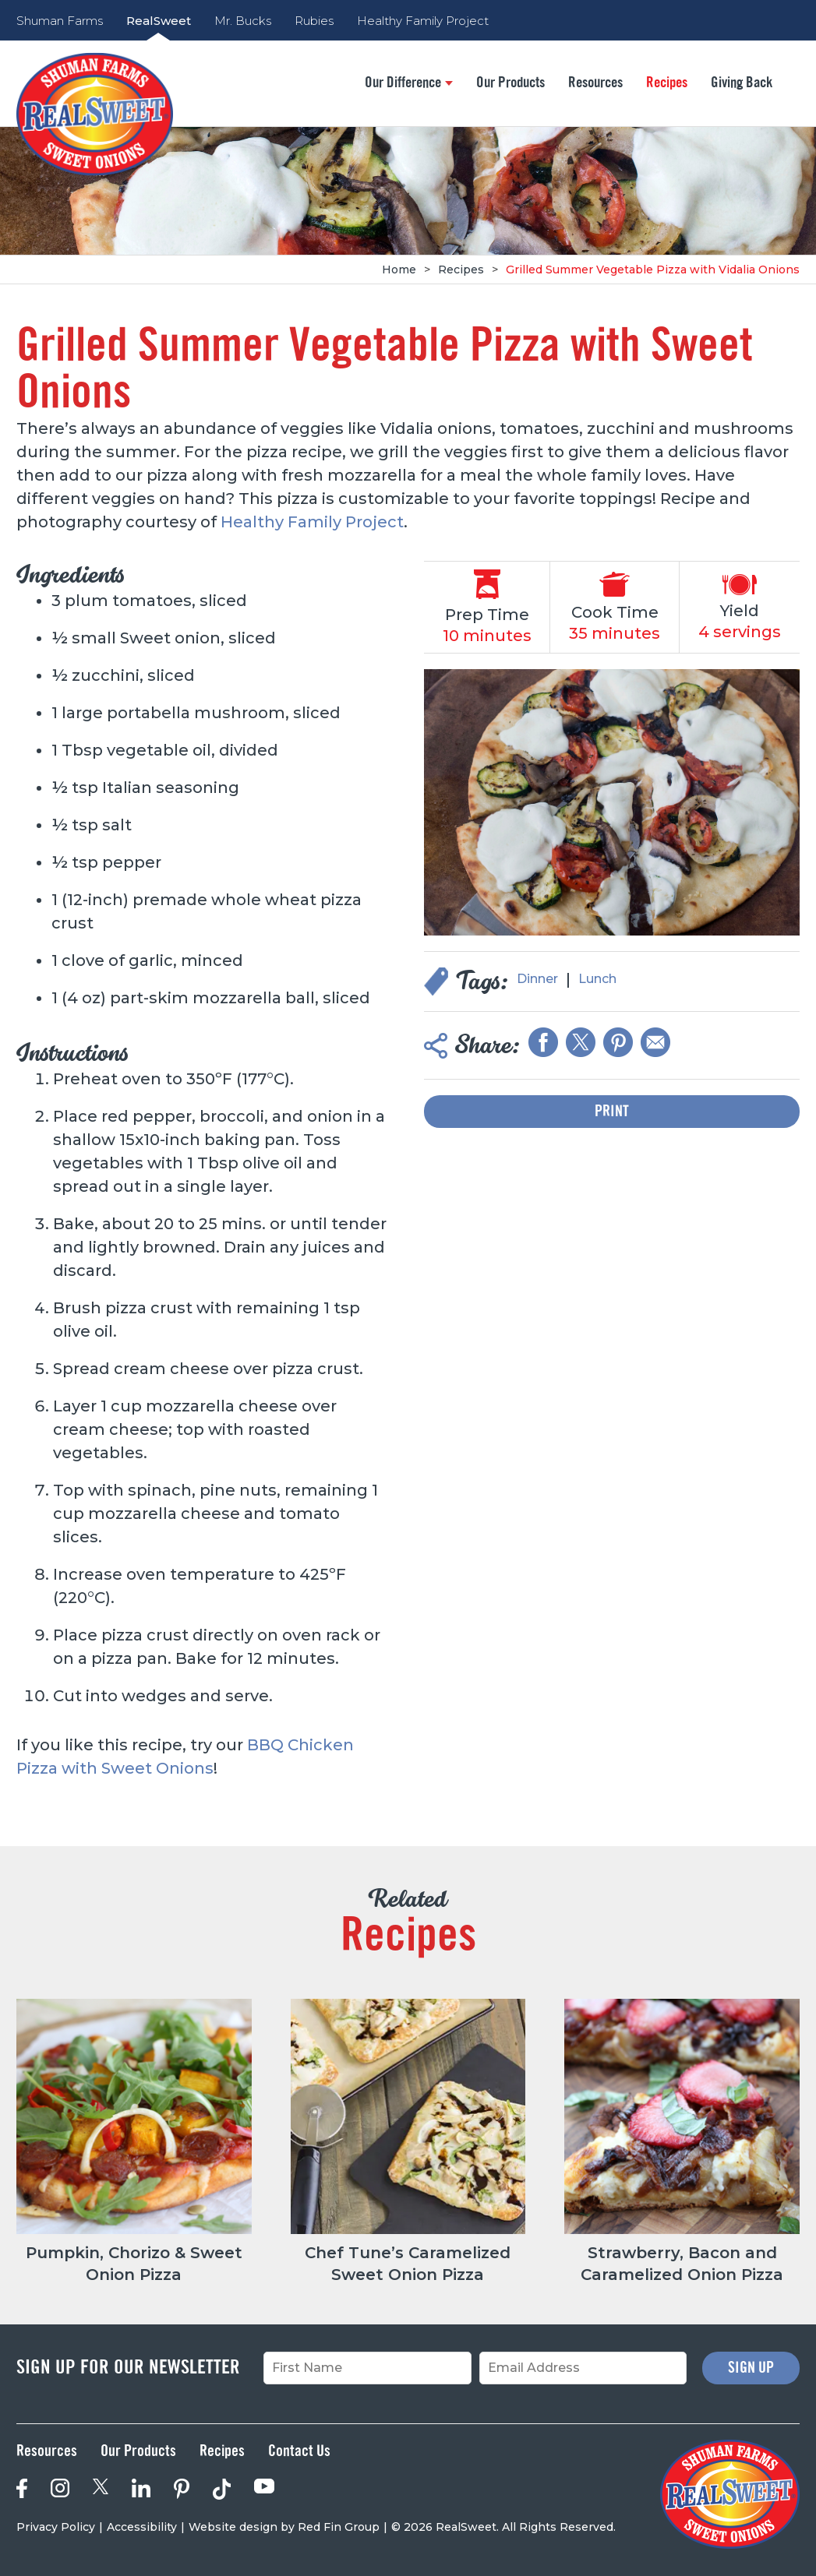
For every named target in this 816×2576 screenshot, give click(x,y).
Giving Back (741, 83)
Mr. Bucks (242, 20)
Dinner (537, 978)
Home (399, 270)
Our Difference (409, 83)
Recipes (666, 83)
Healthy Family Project (423, 20)
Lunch (597, 978)
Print (612, 1111)
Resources (595, 83)
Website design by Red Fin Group (284, 2527)
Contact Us (299, 2451)
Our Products (510, 83)
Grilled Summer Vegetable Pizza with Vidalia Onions (653, 270)
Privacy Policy (55, 2527)
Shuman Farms (59, 20)
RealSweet (158, 20)
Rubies (314, 20)
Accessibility (142, 2527)
